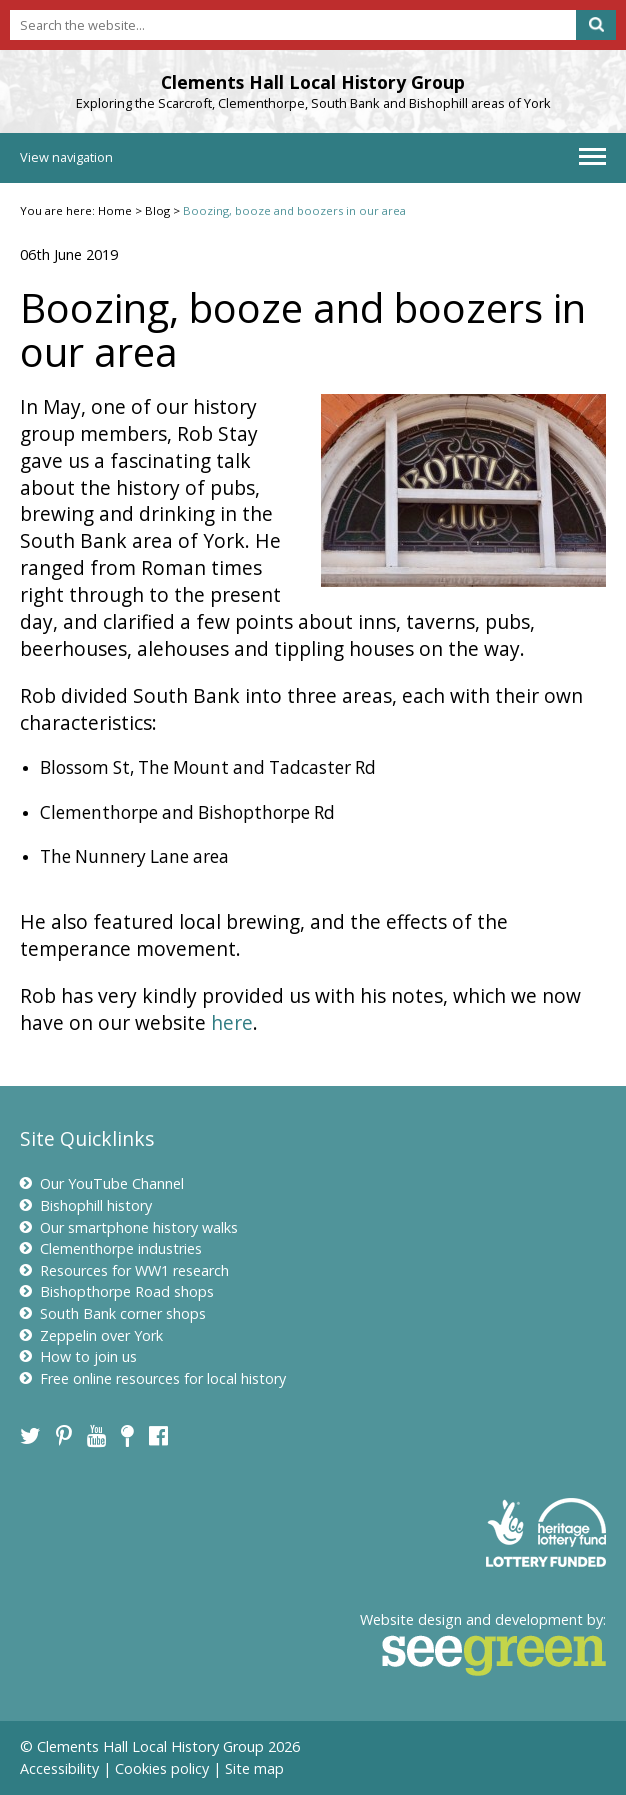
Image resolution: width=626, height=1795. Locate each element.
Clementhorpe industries (111, 1248)
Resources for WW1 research (124, 1270)
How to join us (78, 1356)
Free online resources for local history (153, 1378)
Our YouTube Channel (102, 1183)
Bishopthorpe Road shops (117, 1291)
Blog (157, 210)
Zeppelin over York (91, 1335)
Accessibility (59, 1768)
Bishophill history (86, 1205)
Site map (254, 1768)
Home (115, 210)
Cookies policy (162, 1768)
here (232, 1022)
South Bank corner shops (113, 1313)
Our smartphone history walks (129, 1227)
